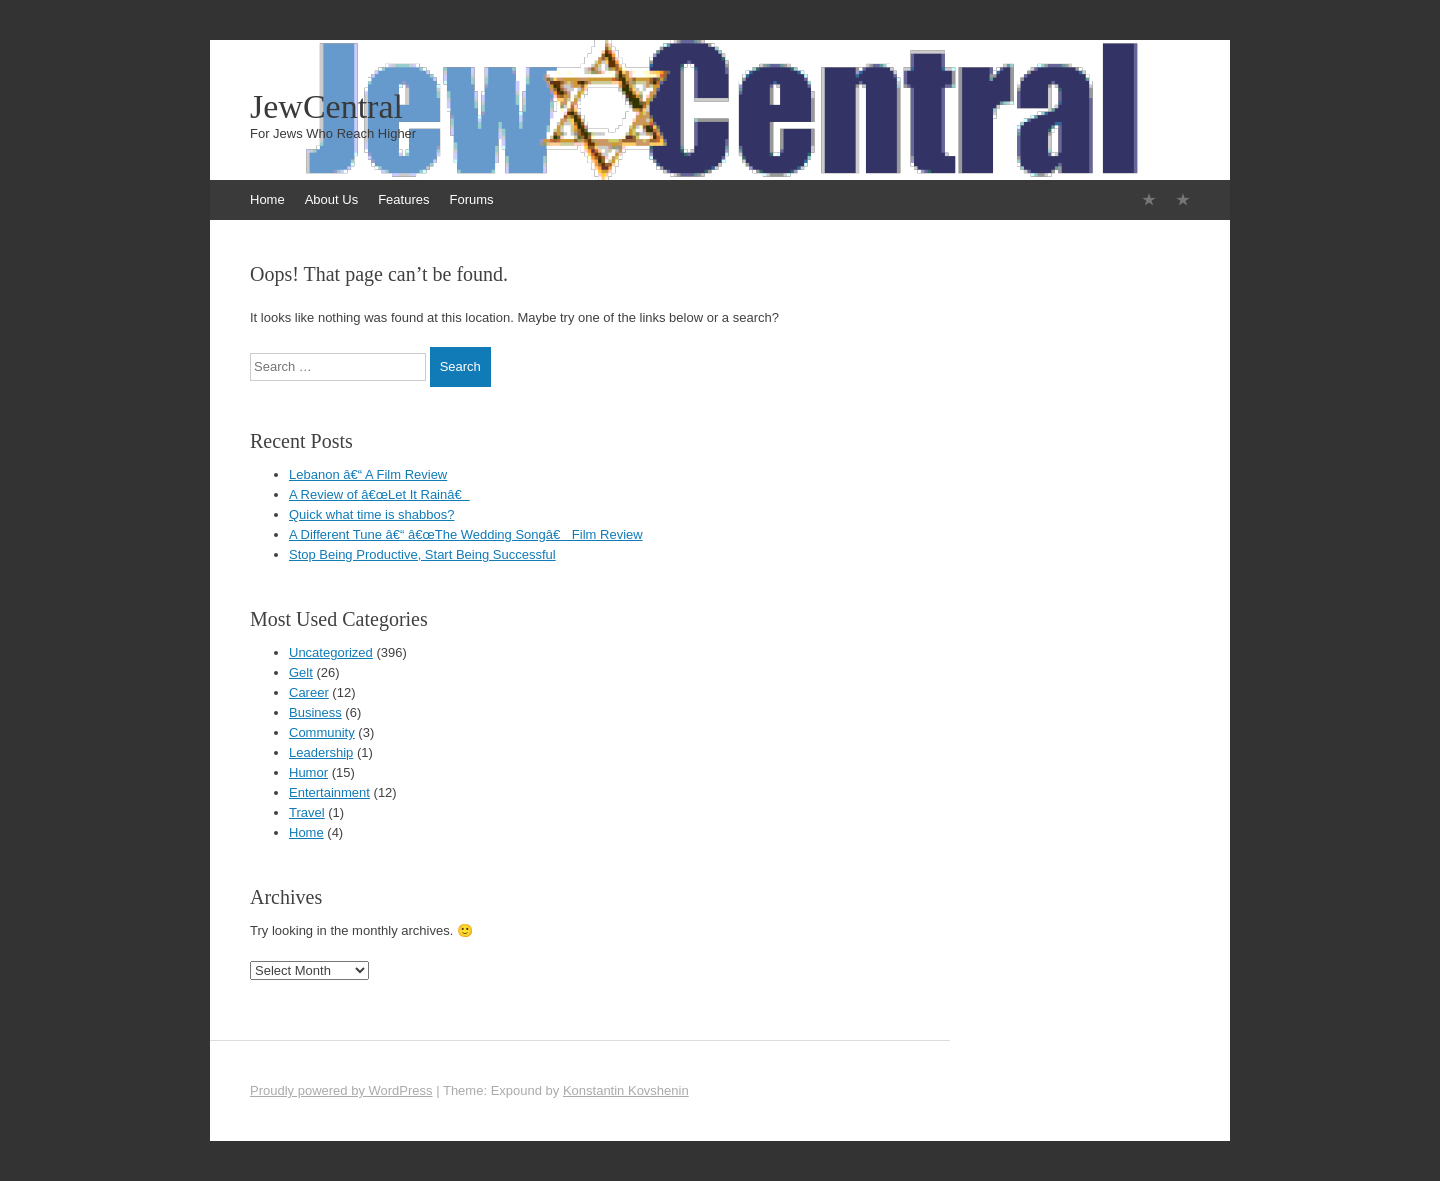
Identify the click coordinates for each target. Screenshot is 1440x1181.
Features (403, 199)
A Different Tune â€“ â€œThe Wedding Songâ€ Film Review (466, 534)
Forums (471, 199)
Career (309, 692)
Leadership (321, 752)
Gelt (301, 672)
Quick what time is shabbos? (371, 514)
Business (315, 712)
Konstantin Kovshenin (626, 1090)
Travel (307, 812)
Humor (308, 772)
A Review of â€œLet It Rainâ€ (379, 494)
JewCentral (326, 107)
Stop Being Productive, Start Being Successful (422, 554)
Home (267, 199)
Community (322, 732)
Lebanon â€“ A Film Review (368, 474)
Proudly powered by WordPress (341, 1090)
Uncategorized (331, 652)
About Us (331, 199)
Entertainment (329, 792)
